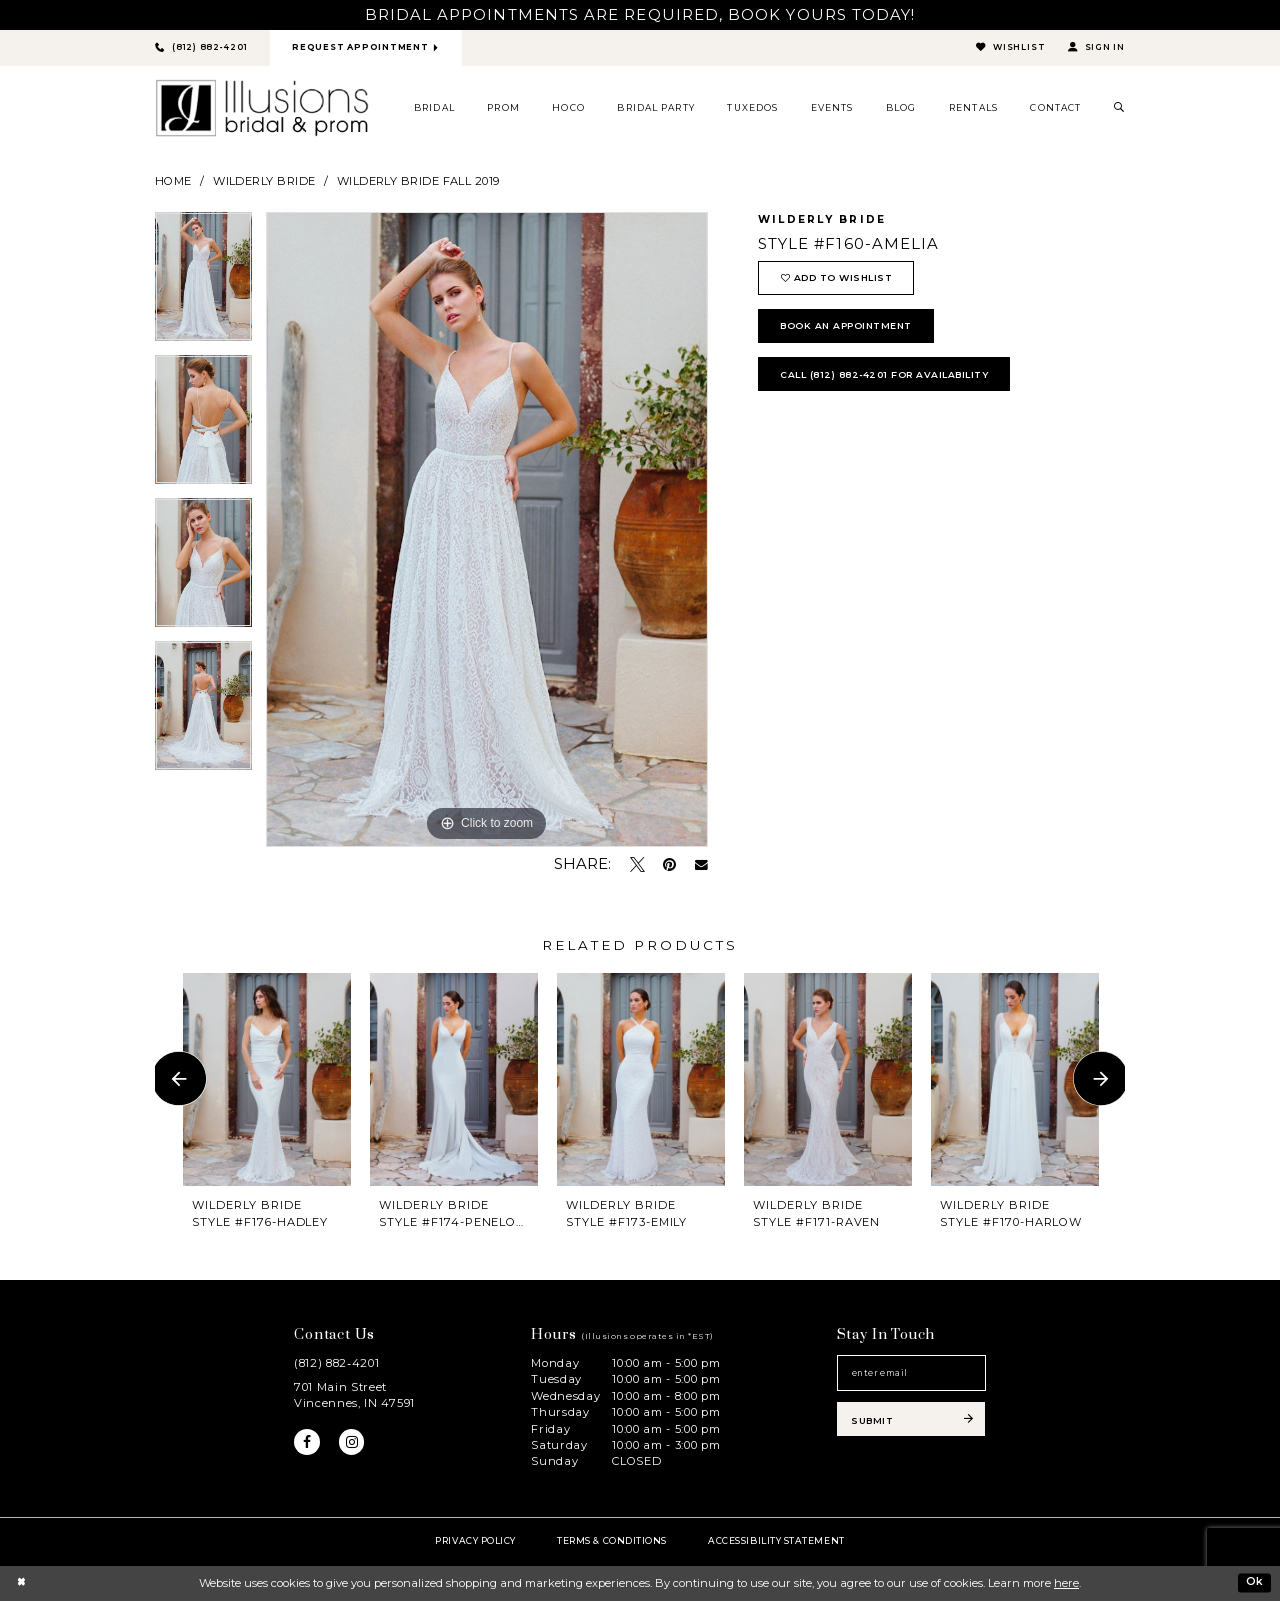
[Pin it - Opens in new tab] (669, 865)
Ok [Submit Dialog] (1254, 1583)
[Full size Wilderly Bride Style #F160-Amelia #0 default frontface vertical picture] (487, 531)
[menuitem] (435, 109)
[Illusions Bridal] (262, 109)
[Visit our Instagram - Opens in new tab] (354, 1444)
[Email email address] (911, 1375)
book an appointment (854, 331)
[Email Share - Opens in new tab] (701, 866)
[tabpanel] (203, 284)
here (1066, 1584)
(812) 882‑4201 (336, 1364)
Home (173, 182)
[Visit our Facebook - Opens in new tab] (308, 1444)
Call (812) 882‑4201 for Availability (894, 382)
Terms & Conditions (612, 1541)
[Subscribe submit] (911, 1424)
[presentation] (267, 1079)
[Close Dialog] (21, 1584)
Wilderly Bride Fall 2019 (418, 182)
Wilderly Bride (264, 182)
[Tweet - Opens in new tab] (637, 865)
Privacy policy (475, 1541)
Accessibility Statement (776, 1541)
